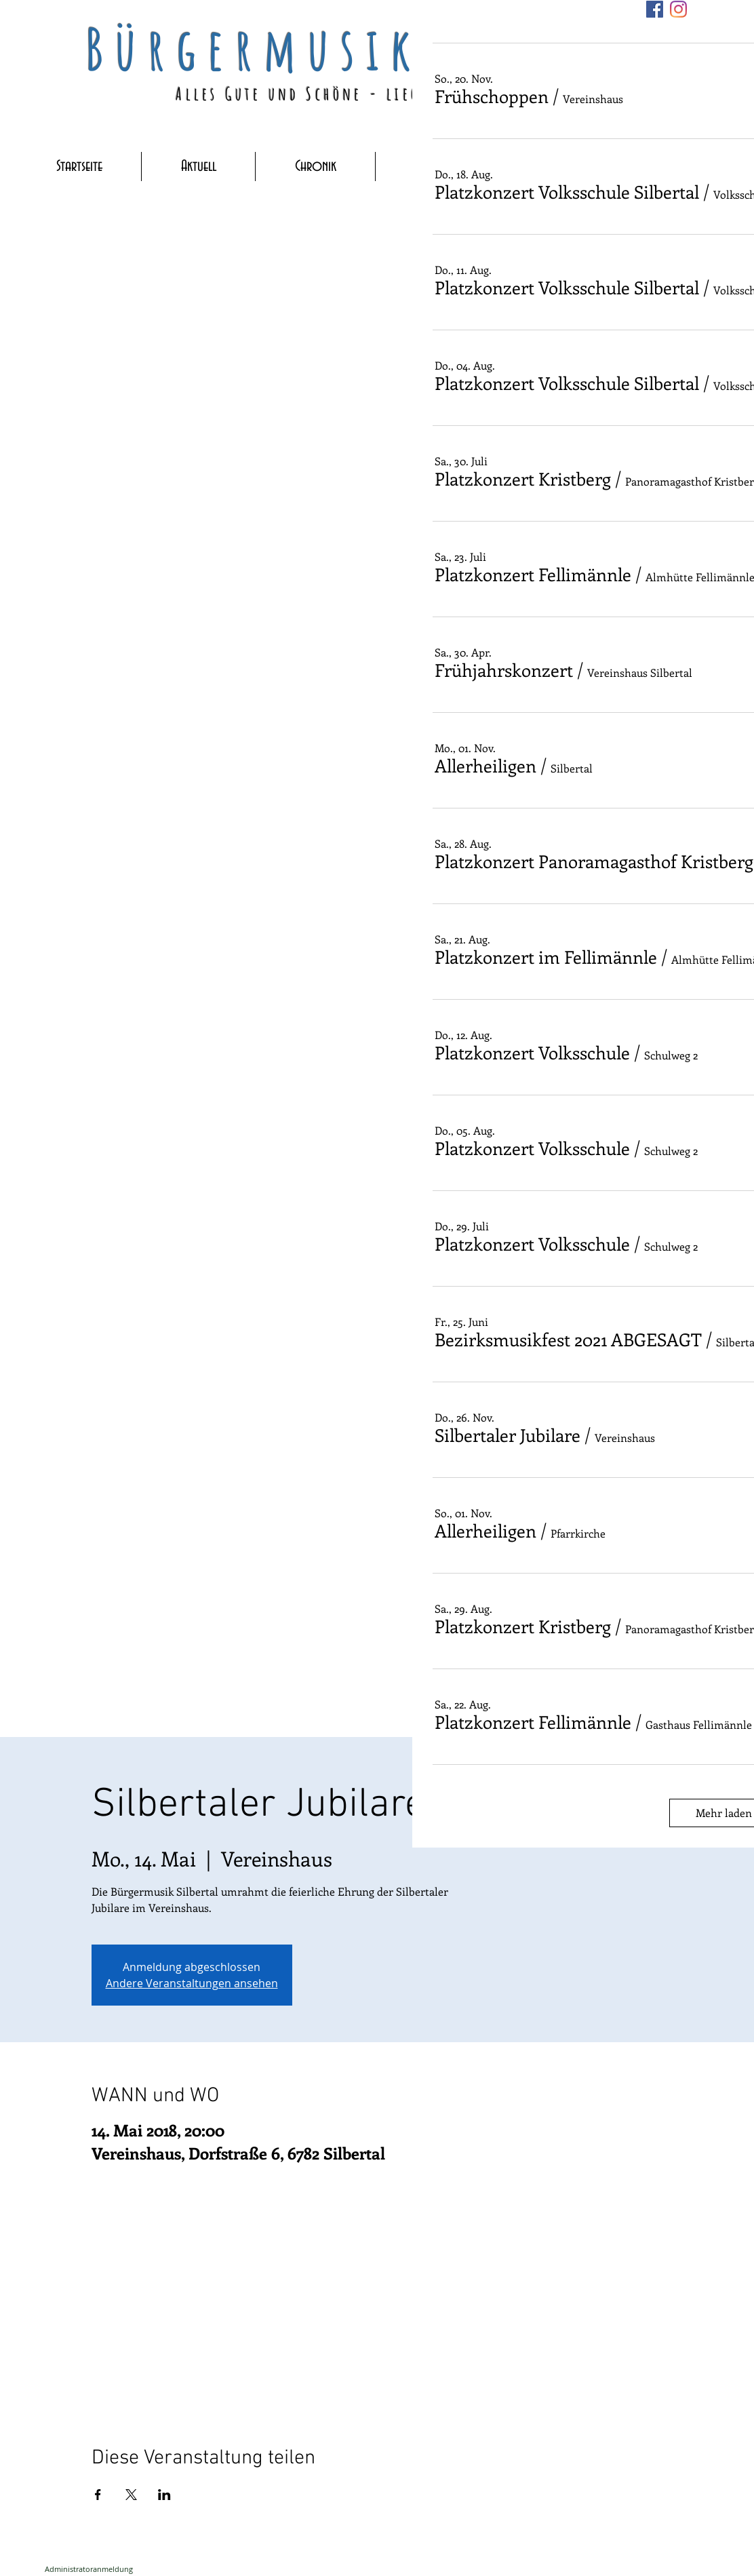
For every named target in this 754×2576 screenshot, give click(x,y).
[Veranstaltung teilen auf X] (131, 2494)
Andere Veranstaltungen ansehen (192, 1983)
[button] (492, 96)
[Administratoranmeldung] (89, 2569)
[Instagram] (678, 9)
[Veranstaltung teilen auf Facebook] (98, 2494)
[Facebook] (654, 9)
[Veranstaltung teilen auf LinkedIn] (164, 2494)
